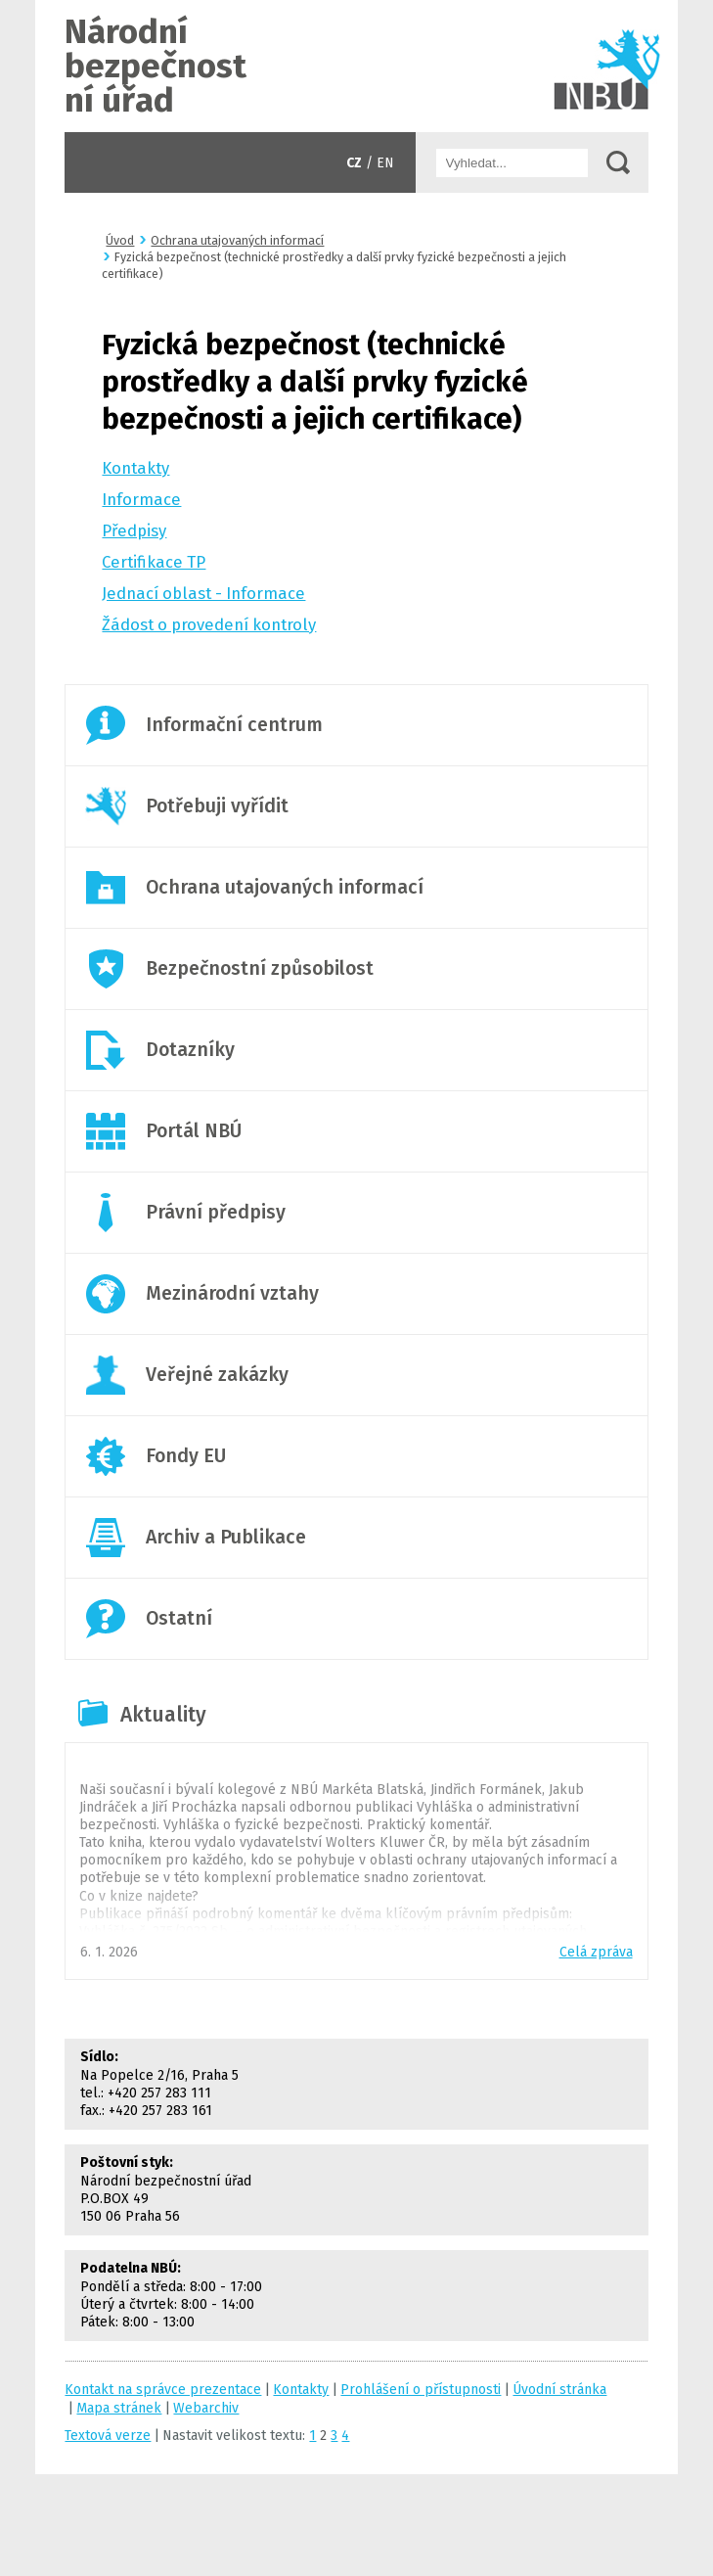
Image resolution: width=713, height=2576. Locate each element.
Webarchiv (206, 2408)
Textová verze (108, 2435)
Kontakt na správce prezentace (163, 2389)
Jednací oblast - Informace (203, 593)
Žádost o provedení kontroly (209, 624)
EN (385, 163)
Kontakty (135, 468)
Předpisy (134, 530)
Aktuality (163, 1714)
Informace (141, 499)
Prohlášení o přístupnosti (420, 2389)
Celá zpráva (596, 1952)
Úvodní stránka (356, 66)
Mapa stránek (118, 2408)
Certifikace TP (153, 562)
